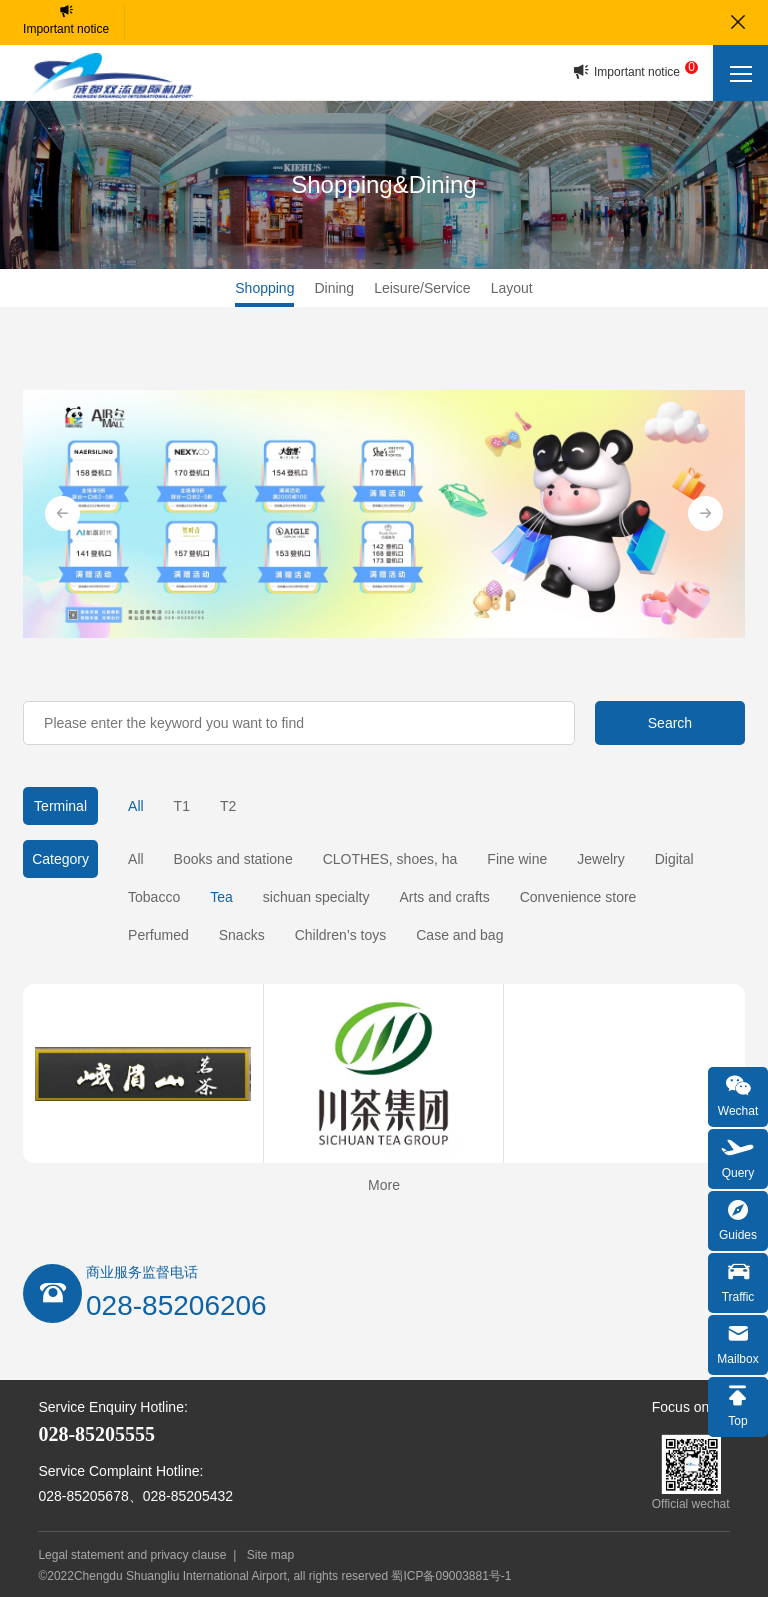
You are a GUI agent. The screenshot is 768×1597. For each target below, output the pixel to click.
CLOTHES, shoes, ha (390, 859)
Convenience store (578, 897)
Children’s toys (341, 935)
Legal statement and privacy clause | (140, 1555)
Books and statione (233, 859)
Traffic (738, 1280)
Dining (334, 288)
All (136, 806)
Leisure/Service (422, 288)
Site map (270, 1555)
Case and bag (459, 935)
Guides (738, 1218)
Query (738, 1156)
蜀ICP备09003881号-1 (451, 1576)
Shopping (264, 288)
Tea (221, 897)
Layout (512, 288)
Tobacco (154, 897)
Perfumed (158, 935)
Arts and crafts (444, 897)
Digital (674, 859)
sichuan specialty (316, 897)
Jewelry (600, 859)
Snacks (242, 935)
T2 (228, 806)
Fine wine (517, 859)
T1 (182, 806)
